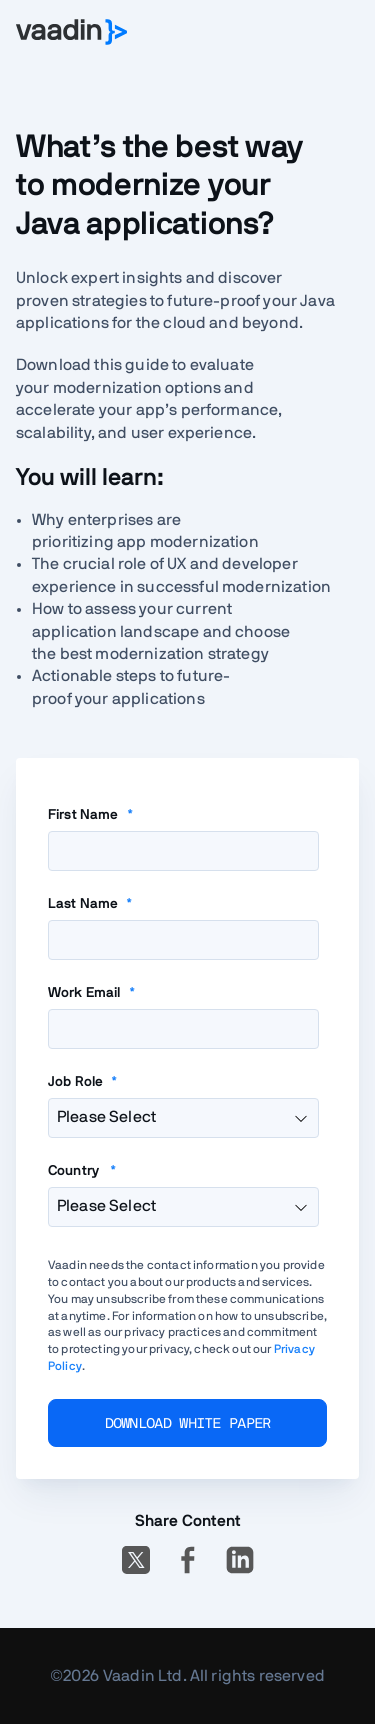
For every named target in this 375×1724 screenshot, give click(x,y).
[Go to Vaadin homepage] (71, 32)
